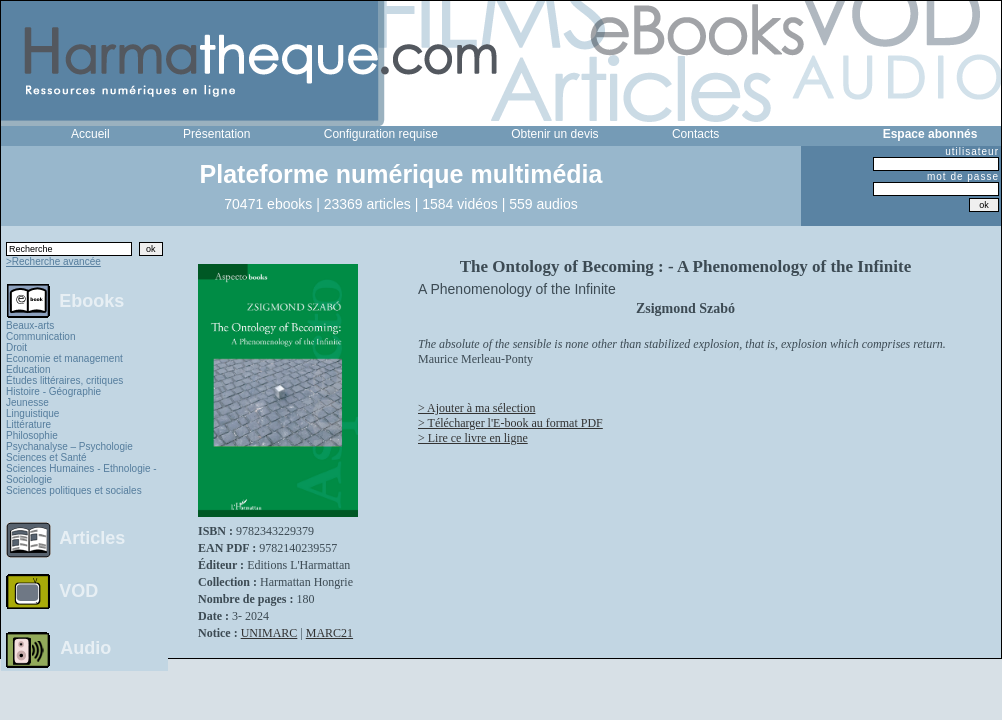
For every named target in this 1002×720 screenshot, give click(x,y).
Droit (16, 347)
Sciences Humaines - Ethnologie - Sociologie (81, 474)
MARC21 (329, 633)
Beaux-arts (30, 325)
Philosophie (32, 435)
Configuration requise (381, 134)
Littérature (28, 424)
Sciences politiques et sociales (74, 490)
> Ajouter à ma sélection (476, 408)
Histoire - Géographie (53, 391)
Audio (85, 647)
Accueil (90, 134)
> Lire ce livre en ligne (473, 438)
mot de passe (963, 176)
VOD (78, 591)
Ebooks (91, 300)
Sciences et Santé (46, 457)
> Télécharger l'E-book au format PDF (510, 423)
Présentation (216, 134)
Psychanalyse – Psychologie (69, 446)
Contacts (695, 134)
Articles (92, 538)
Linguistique (32, 413)
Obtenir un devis (554, 134)
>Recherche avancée (53, 261)
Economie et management (64, 358)
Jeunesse (27, 402)
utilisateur (972, 151)
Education (28, 369)
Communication (40, 336)
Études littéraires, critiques (64, 380)
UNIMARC (269, 633)
